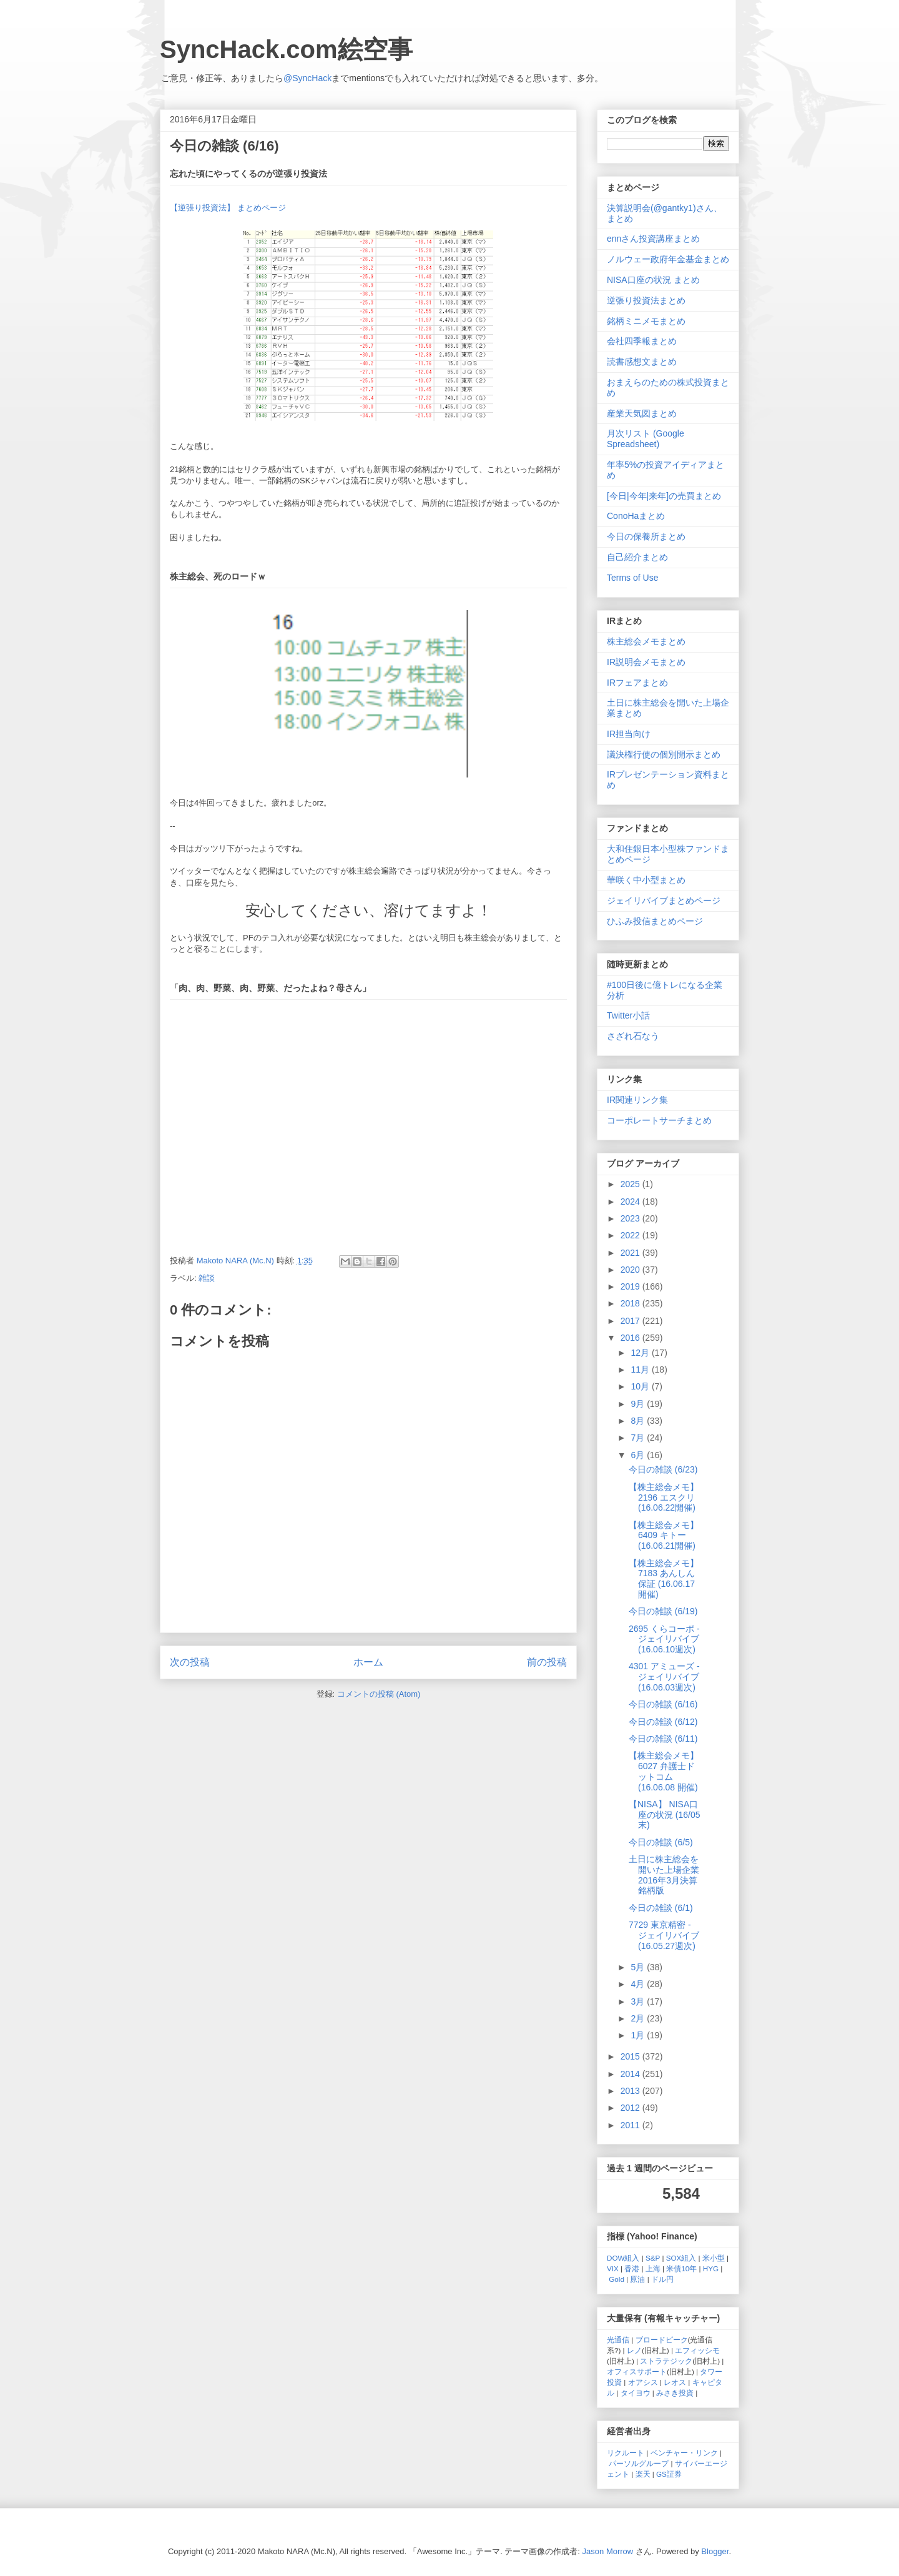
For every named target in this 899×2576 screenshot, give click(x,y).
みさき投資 (675, 2393)
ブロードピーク (662, 2340)
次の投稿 (190, 1662)
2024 (631, 1202)
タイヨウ (636, 2393)
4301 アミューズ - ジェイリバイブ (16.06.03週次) (664, 1676)
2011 (631, 2125)
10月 (641, 1386)
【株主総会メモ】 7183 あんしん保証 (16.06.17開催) (664, 1578)
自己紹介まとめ (637, 557)
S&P (653, 2258)
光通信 (618, 2340)
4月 (639, 1984)
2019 (631, 1286)
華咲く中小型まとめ (646, 880)
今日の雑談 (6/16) (663, 1704)
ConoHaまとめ (636, 516)
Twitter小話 (628, 1015)
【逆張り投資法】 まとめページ (228, 207)
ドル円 (662, 2279)
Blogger (715, 2551)
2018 (631, 1303)
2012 (631, 2108)
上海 (653, 2268)
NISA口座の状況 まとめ (653, 280)
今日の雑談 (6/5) (661, 1842)
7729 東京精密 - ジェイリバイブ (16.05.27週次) (664, 1935)
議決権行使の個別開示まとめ (663, 754)
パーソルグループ (639, 2463)
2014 (631, 2074)
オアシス (643, 2382)
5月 (639, 1967)
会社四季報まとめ (642, 341)
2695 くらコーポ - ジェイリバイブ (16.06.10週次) (664, 1639)
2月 (639, 2018)
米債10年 (681, 2268)
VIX (613, 2268)
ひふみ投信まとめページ (655, 921)
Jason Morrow (608, 2551)
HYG (711, 2268)
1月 (639, 2035)
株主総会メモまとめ (646, 641)
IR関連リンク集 (637, 1100)
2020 (631, 1270)
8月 (639, 1421)
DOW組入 (623, 2258)
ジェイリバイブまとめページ (663, 901)
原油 (637, 2279)
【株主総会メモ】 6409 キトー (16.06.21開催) (664, 1535)
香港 (631, 2268)
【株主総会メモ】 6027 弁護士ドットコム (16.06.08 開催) (664, 1771)
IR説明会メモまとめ (646, 662)
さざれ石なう (633, 1036)
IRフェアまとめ (637, 683)
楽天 (643, 2474)
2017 (631, 1321)
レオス (675, 2382)
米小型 (713, 2258)
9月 (639, 1404)
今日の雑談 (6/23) (663, 1469)
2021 (631, 1253)
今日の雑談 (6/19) (663, 1611)
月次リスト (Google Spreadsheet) (645, 438)
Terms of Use (632, 578)
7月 (639, 1438)
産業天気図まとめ (642, 413)
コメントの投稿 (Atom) (379, 1694)
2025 (631, 1184)
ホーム (368, 1662)
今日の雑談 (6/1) (661, 1908)
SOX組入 (681, 2258)
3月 (639, 2001)
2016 (631, 1338)
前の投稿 (547, 1662)
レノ (634, 2350)
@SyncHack (307, 78)
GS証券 (669, 2474)
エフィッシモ (697, 2350)
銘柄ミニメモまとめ (646, 321)
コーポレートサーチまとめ (659, 1120)
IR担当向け (629, 734)
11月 (641, 1369)
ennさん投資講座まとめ (653, 239)
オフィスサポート (637, 2371)
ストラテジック (666, 2361)
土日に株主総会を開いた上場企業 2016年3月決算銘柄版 (664, 1874)
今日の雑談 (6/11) (663, 1739)
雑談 (207, 1278)
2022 (631, 1235)
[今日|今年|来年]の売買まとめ (664, 496)
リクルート (625, 2453)
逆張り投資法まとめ (646, 300)
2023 (631, 1218)
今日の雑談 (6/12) (663, 1722)
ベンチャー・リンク (684, 2453)
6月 (639, 1455)
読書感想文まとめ (642, 362)
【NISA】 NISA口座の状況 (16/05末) (664, 1814)
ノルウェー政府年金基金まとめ (668, 259)
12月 (641, 1353)
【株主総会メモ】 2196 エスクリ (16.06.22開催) (664, 1497)
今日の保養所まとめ (646, 536)
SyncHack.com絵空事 (286, 49)
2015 (631, 2056)
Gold (616, 2279)
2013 (631, 2091)
